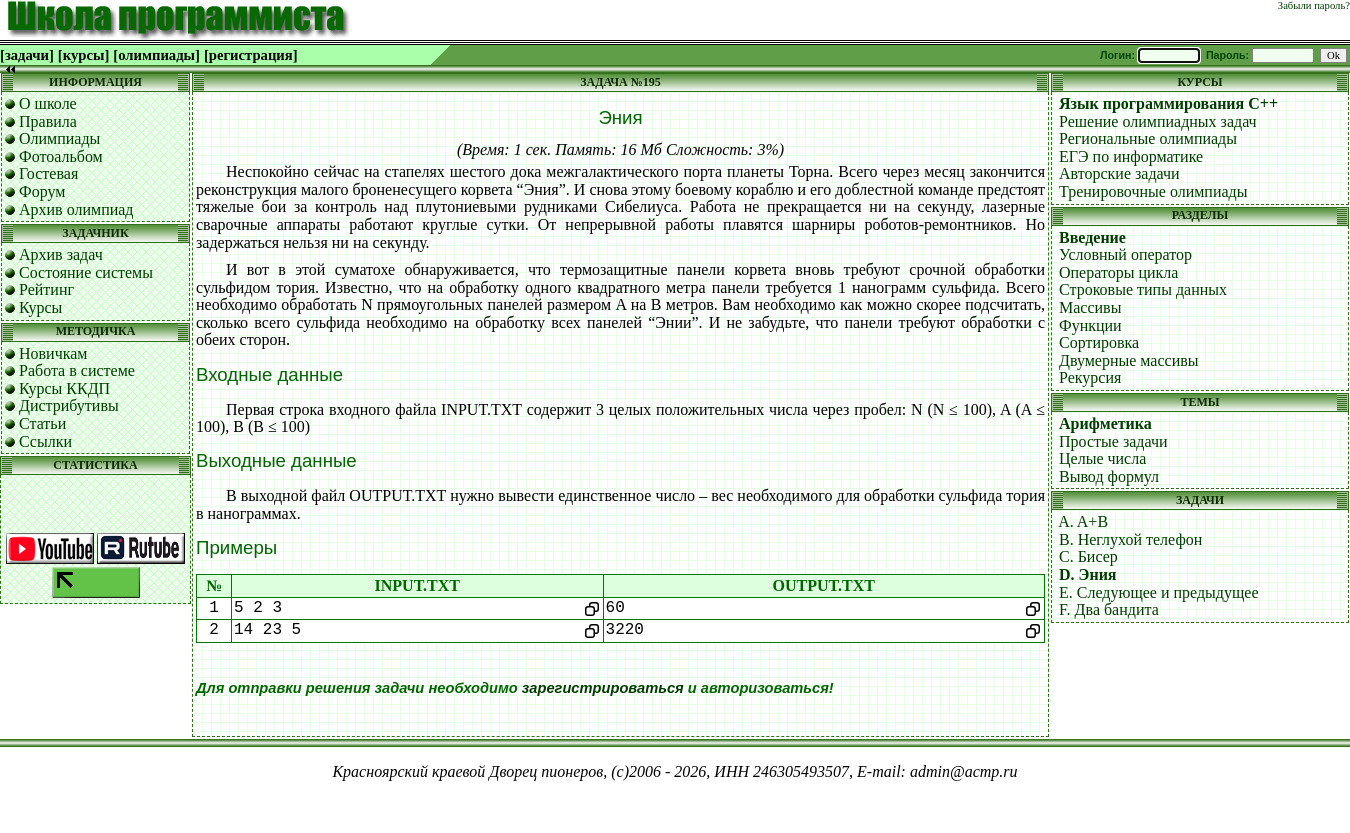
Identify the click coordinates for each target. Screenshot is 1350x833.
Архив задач (61, 254)
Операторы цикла (1118, 272)
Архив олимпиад (76, 209)
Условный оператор (1125, 254)
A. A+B (1083, 521)
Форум (42, 191)
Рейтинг (46, 289)
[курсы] (83, 55)
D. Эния (1088, 574)
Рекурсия (1090, 377)
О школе (48, 103)
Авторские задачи (1119, 173)
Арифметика (1105, 423)
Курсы (40, 307)
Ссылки (45, 441)
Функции (1090, 325)
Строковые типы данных (1143, 289)
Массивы (1090, 307)
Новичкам (53, 353)
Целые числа (1102, 458)
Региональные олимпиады (1148, 138)
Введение (1092, 237)
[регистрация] (251, 55)
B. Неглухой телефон (1130, 539)
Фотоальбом (61, 156)
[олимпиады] (156, 55)
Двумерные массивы (1129, 360)
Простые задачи (1113, 441)
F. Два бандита (1109, 609)
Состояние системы (86, 272)
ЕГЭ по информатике (1131, 156)
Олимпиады (59, 138)
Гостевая (48, 173)
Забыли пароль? (1314, 5)
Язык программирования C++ (1168, 103)
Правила (48, 121)
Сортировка (1099, 342)
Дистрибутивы (69, 405)
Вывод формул (1109, 476)
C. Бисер (1088, 556)
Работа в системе (77, 370)
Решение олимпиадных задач (1158, 121)
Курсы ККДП (64, 388)
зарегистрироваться (603, 688)
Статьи (42, 423)
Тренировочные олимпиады (1153, 191)
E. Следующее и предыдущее (1159, 592)
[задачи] (27, 55)
